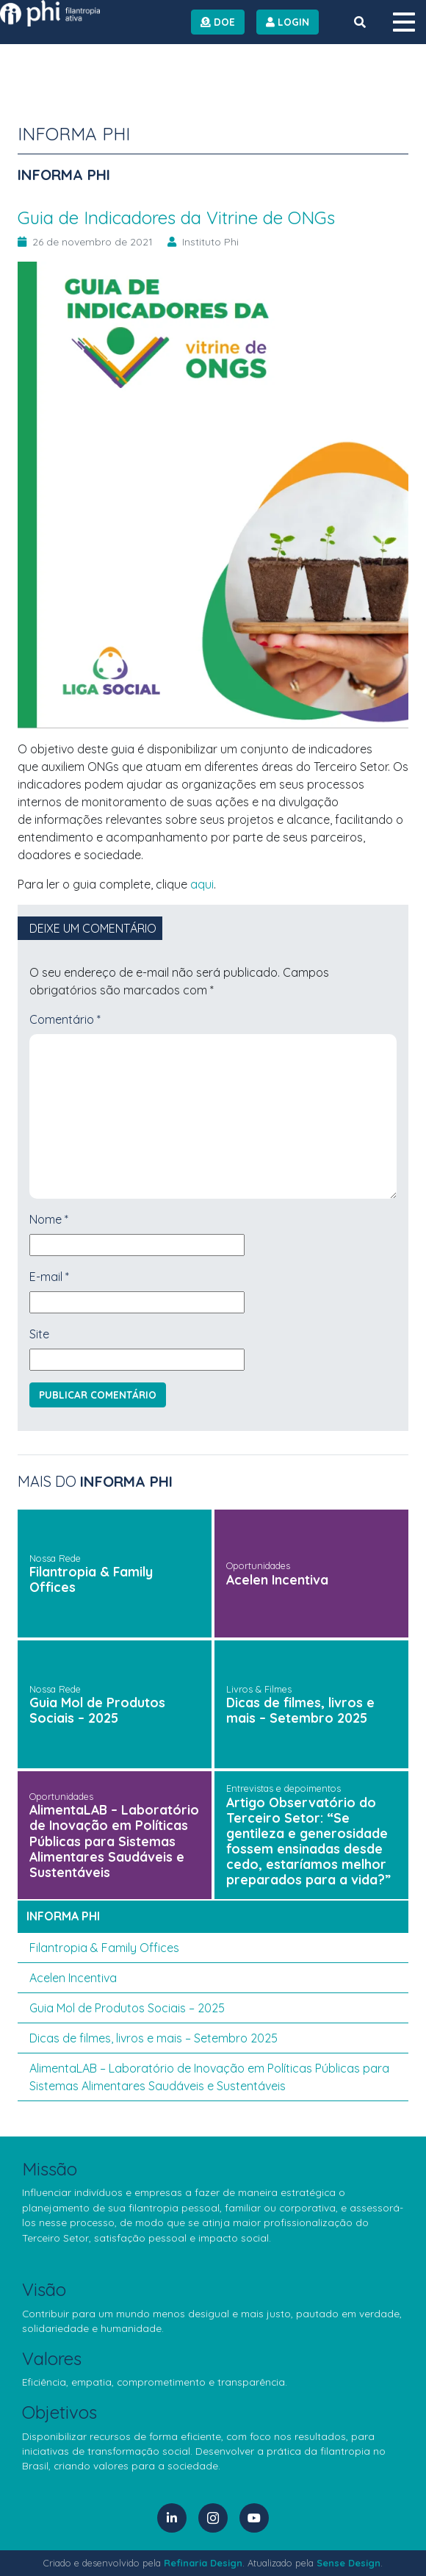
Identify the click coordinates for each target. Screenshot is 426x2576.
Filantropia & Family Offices (91, 1579)
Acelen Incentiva (277, 1579)
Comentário (65, 1019)
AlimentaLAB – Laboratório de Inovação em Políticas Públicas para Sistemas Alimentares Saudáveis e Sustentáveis (114, 1840)
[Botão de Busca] (360, 22)
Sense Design (348, 2563)
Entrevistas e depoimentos (283, 1788)
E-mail (49, 1276)
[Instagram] (213, 2518)
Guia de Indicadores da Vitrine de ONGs (176, 218)
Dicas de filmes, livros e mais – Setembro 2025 (300, 1710)
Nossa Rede (55, 1558)
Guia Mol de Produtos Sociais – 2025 (97, 1710)
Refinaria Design (203, 2563)
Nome (48, 1219)
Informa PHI (63, 1916)
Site (39, 1334)
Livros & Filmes (259, 1689)
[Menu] (404, 22)
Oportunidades (258, 1565)
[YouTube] (254, 2518)
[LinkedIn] (172, 2518)
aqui (202, 884)
